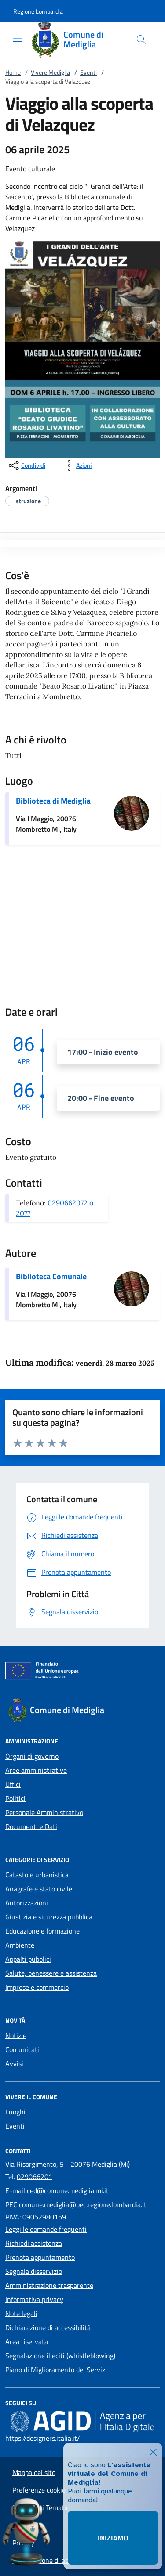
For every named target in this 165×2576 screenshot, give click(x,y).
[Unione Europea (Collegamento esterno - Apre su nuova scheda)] (82, 1672)
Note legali (21, 2313)
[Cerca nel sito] (141, 39)
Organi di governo (32, 1756)
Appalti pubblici (28, 1959)
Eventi (88, 72)
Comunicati (22, 2049)
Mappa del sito (33, 2472)
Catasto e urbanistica (37, 1874)
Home (13, 72)
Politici (15, 1798)
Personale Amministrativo (44, 1812)
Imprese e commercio (37, 1987)
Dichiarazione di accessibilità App (61, 2560)
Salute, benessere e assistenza (51, 1973)
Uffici (13, 1784)
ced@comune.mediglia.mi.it (68, 2190)
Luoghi (15, 2112)
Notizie (15, 2035)
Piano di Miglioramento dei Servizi (56, 2369)
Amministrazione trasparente (49, 2285)
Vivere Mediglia (50, 72)
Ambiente (19, 1945)
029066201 (34, 2176)
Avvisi (14, 2063)
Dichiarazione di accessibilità (48, 2327)
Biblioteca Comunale (51, 1276)
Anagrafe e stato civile (38, 1888)
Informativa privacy (34, 2299)
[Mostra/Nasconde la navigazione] (17, 38)
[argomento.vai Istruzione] (27, 500)
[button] (38, 11)
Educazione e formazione (42, 1931)
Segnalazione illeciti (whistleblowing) (60, 2355)
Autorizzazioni (26, 1903)
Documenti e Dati (31, 1826)
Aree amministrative (36, 1770)
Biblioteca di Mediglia (53, 801)
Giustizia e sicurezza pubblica (48, 1917)
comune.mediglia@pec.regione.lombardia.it (83, 2204)
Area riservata (26, 2341)
